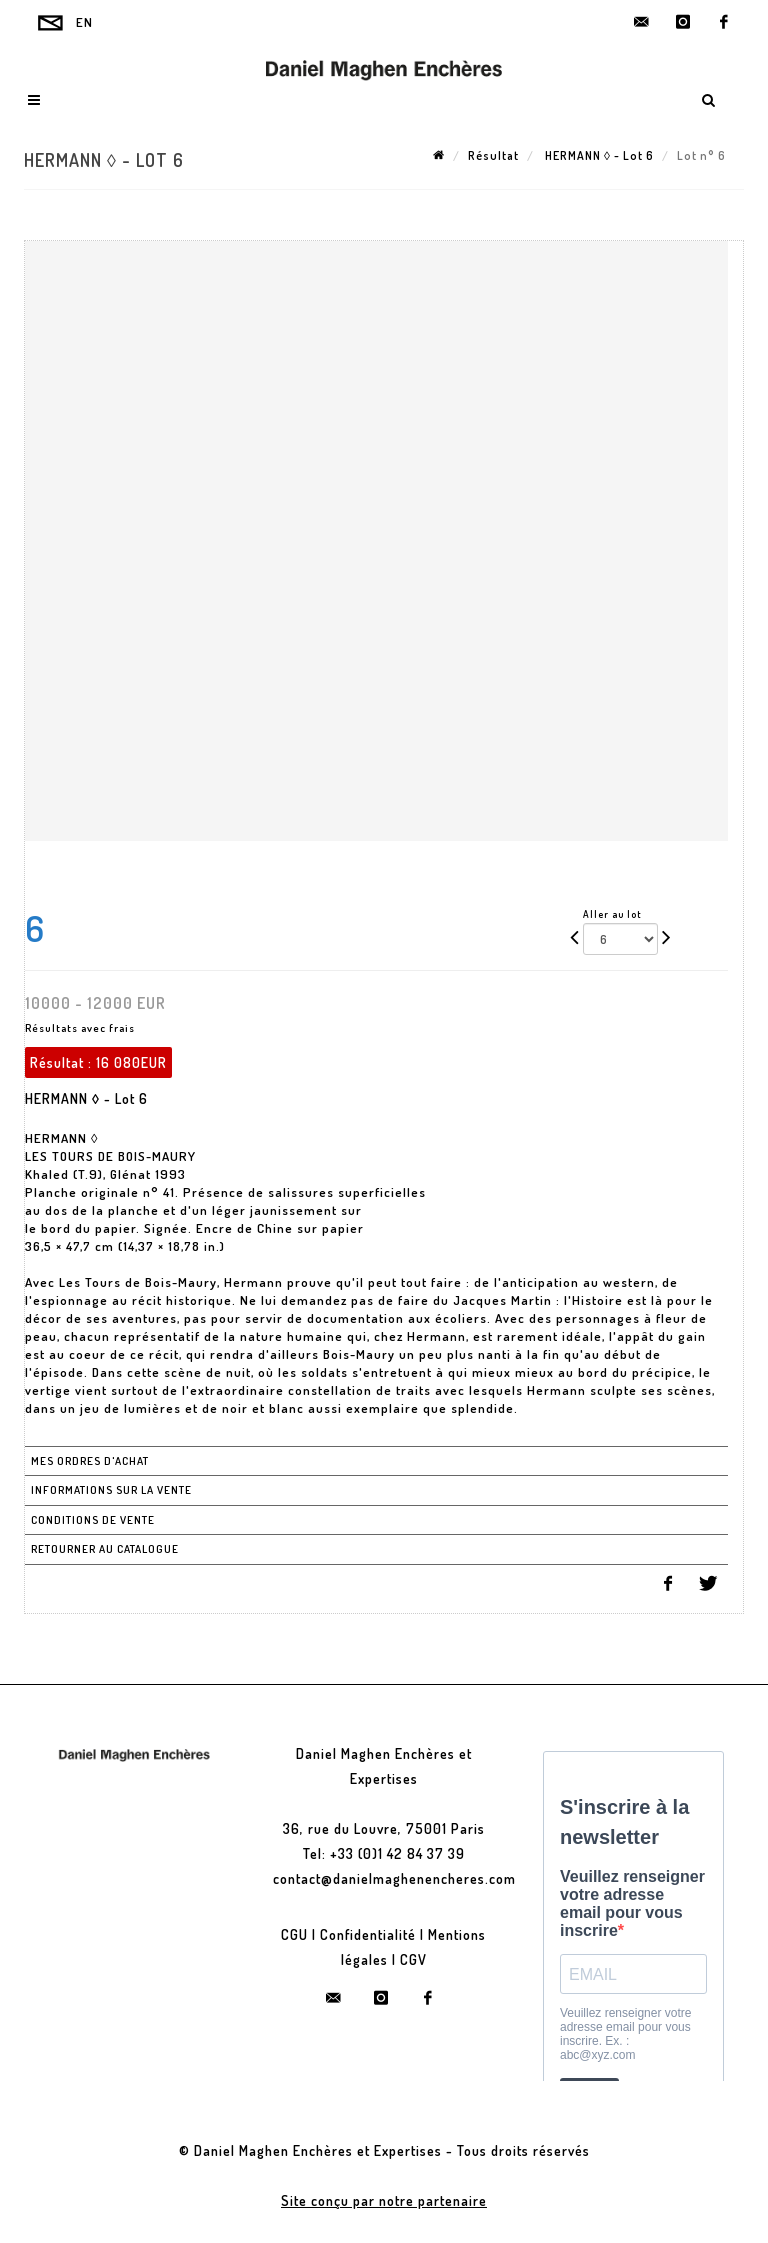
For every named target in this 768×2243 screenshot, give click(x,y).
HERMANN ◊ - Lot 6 (598, 155)
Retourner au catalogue (105, 1549)
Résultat (493, 155)
